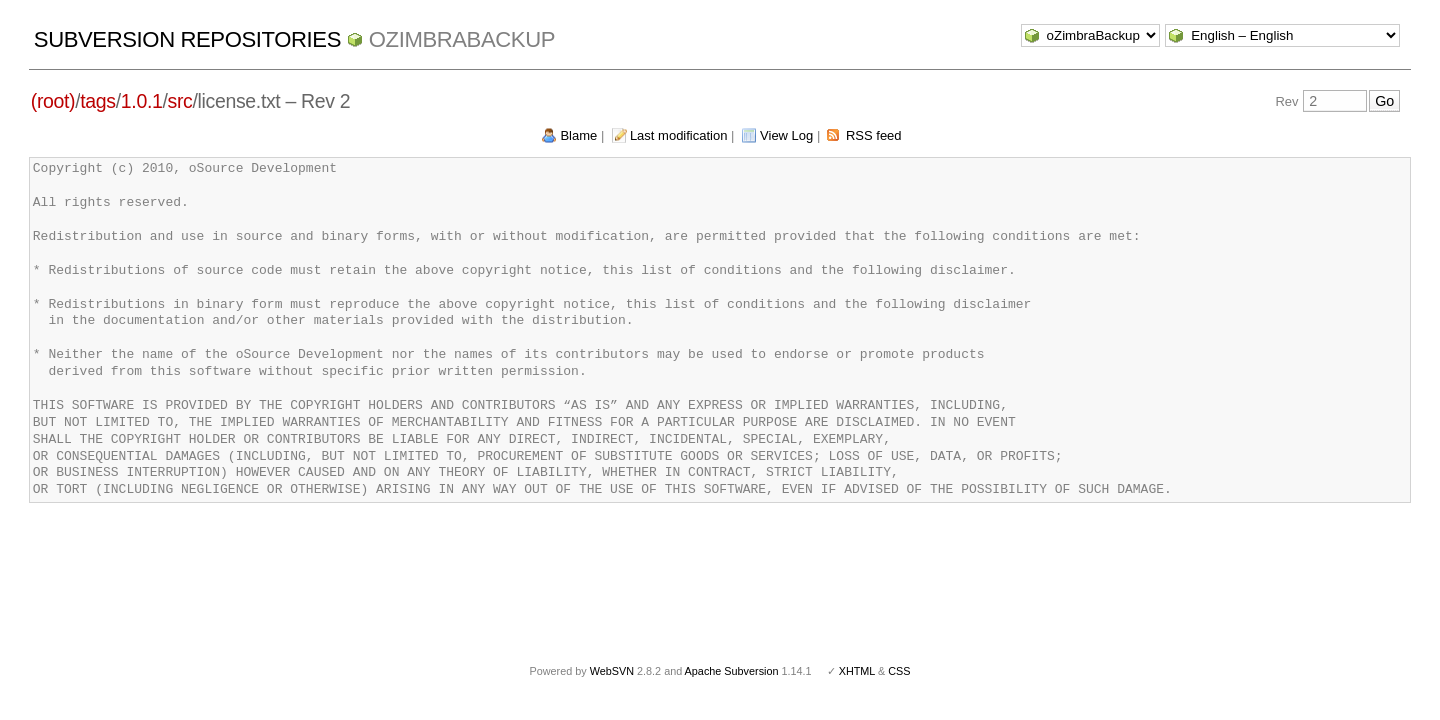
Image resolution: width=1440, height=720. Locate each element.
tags (97, 101)
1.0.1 (142, 101)
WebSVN (612, 671)
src (180, 101)
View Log (786, 135)
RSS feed (874, 135)
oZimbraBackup (462, 39)
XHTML (857, 671)
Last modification (679, 135)
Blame (578, 135)
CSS (899, 671)
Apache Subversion (732, 671)
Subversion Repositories (187, 39)
